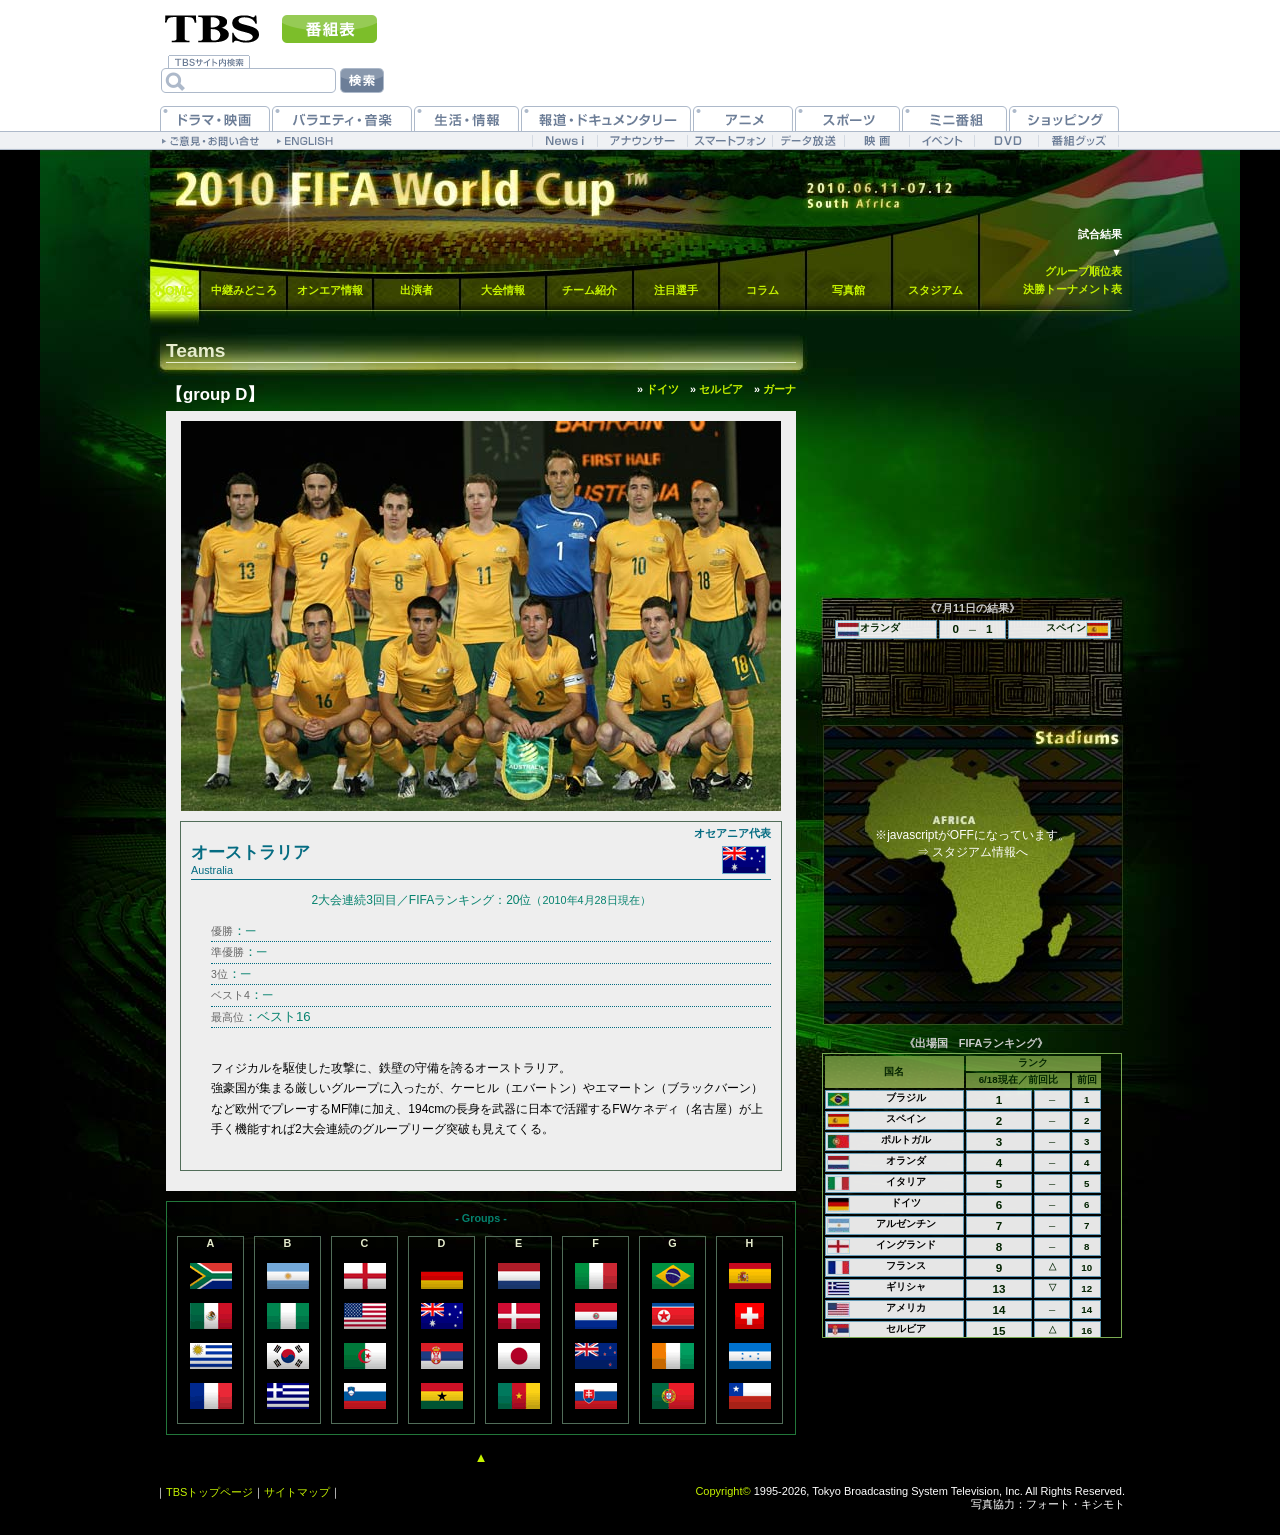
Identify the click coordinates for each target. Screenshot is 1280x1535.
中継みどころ (244, 290)
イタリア (906, 1181)
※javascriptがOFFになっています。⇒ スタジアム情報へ (972, 843)
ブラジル (906, 1097)
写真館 (848, 290)
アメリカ (906, 1307)
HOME (175, 291)
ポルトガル (906, 1139)
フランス (906, 1265)
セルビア (906, 1328)
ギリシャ (906, 1286)
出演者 (416, 290)
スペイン (906, 1118)
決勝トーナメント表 (1072, 289)
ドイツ (906, 1202)
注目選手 (676, 290)
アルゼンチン (906, 1223)
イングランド (906, 1244)
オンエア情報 (330, 290)
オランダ (906, 1160)
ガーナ (779, 389)
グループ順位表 (1083, 271)
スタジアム (935, 290)
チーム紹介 (589, 290)
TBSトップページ (209, 1492)
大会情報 (503, 290)
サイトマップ (297, 1492)
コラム (762, 290)
